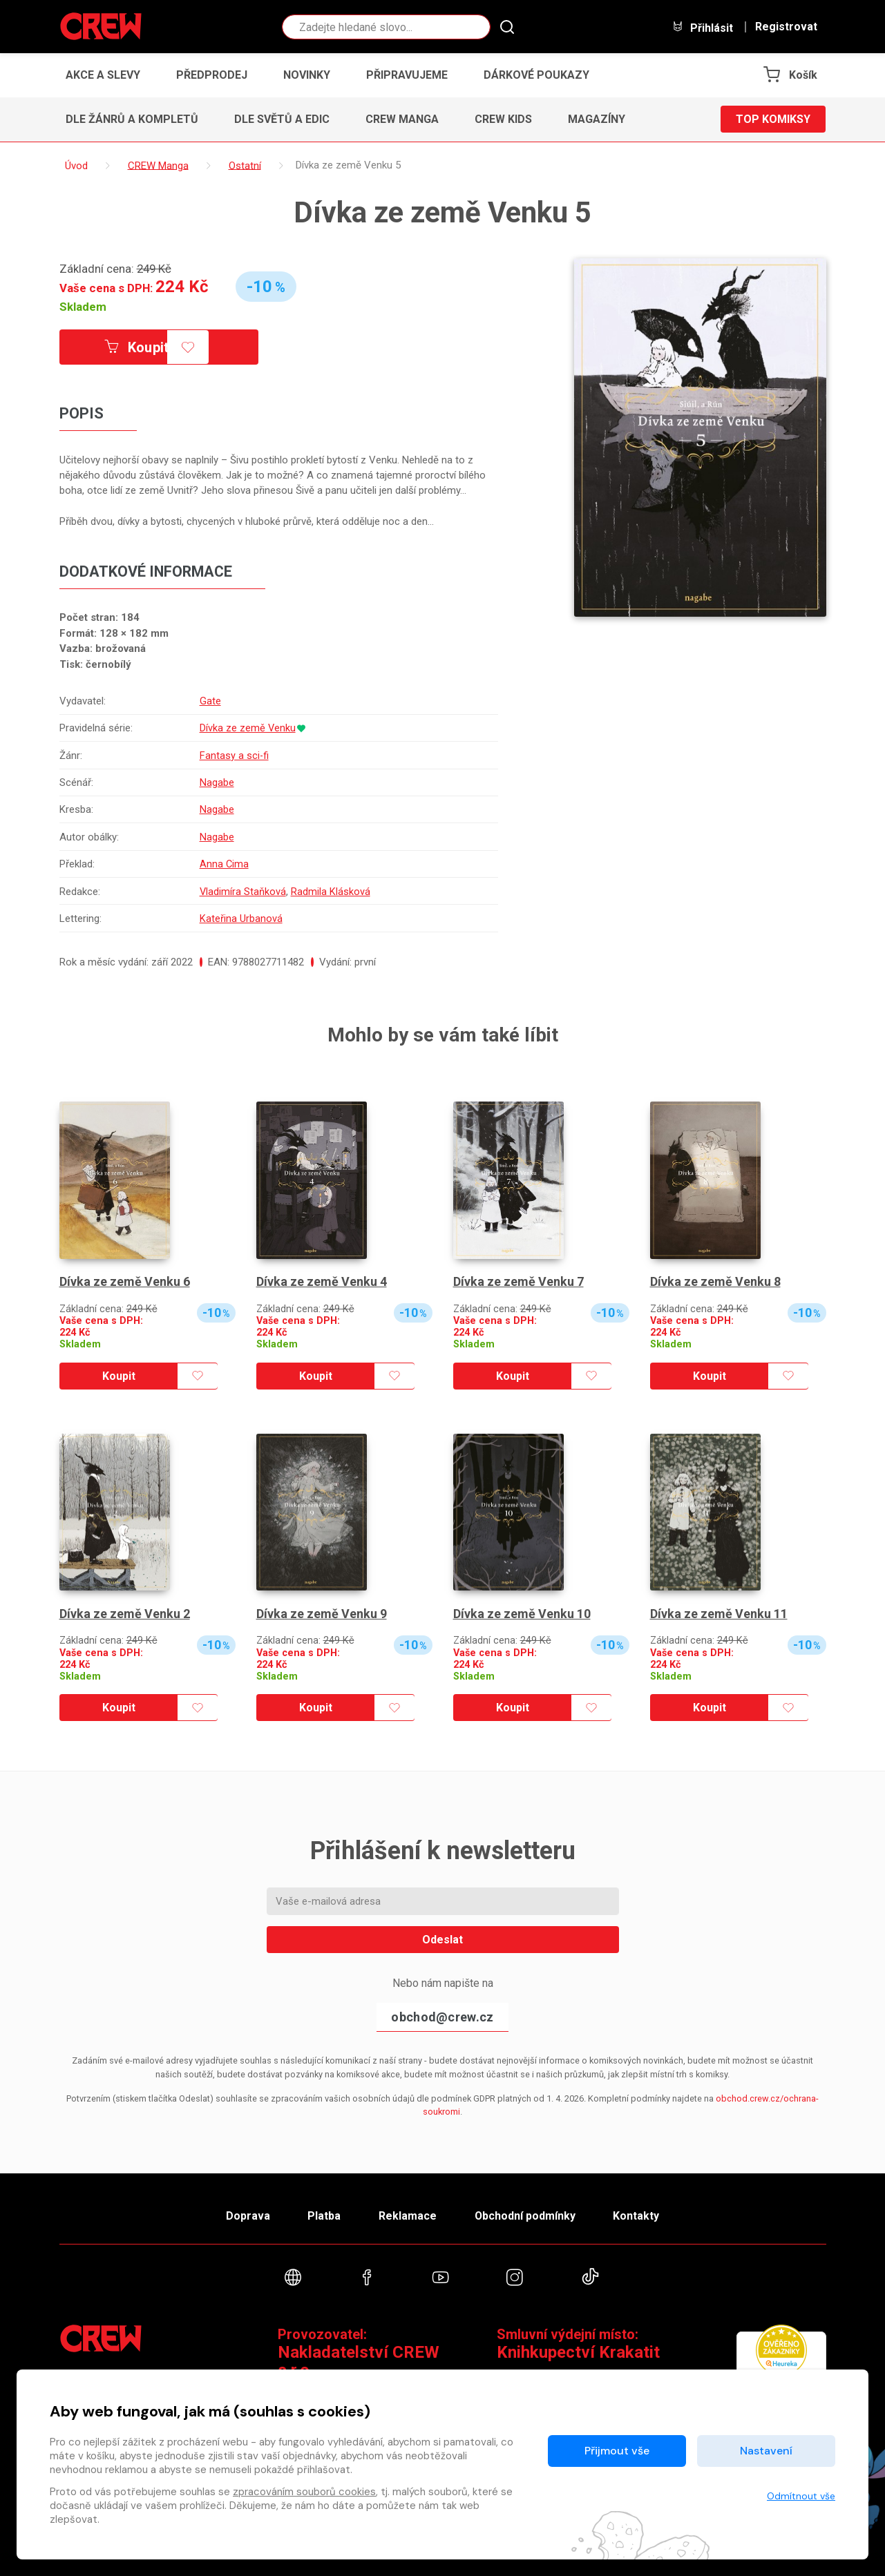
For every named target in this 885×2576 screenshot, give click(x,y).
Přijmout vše (616, 2450)
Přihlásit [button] (702, 27)
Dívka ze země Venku (247, 728)
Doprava (247, 2215)
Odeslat (442, 1939)
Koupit (137, 347)
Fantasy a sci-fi (234, 755)
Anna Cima (224, 864)
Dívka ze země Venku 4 (321, 1281)
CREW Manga (402, 119)
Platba (323, 2215)
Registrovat (786, 26)
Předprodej (211, 74)
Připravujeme (407, 74)
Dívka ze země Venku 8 (715, 1281)
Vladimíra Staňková (242, 891)
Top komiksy (773, 119)
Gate (209, 701)
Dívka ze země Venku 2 (124, 1613)
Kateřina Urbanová (240, 918)
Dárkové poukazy (536, 74)
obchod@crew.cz (442, 2017)
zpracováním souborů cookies (304, 2492)
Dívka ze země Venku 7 (518, 1281)
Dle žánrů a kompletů (132, 119)
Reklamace (408, 2215)
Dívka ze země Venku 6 (124, 1281)
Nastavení (766, 2450)
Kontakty (637, 2215)
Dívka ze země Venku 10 (522, 1613)
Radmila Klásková (330, 891)
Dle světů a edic (282, 119)
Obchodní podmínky (525, 2215)
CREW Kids (503, 119)
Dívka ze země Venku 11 (719, 1613)
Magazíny (596, 119)
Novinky (306, 74)
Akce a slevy (103, 74)
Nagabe (216, 782)
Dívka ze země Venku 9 (321, 1613)
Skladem (82, 307)
